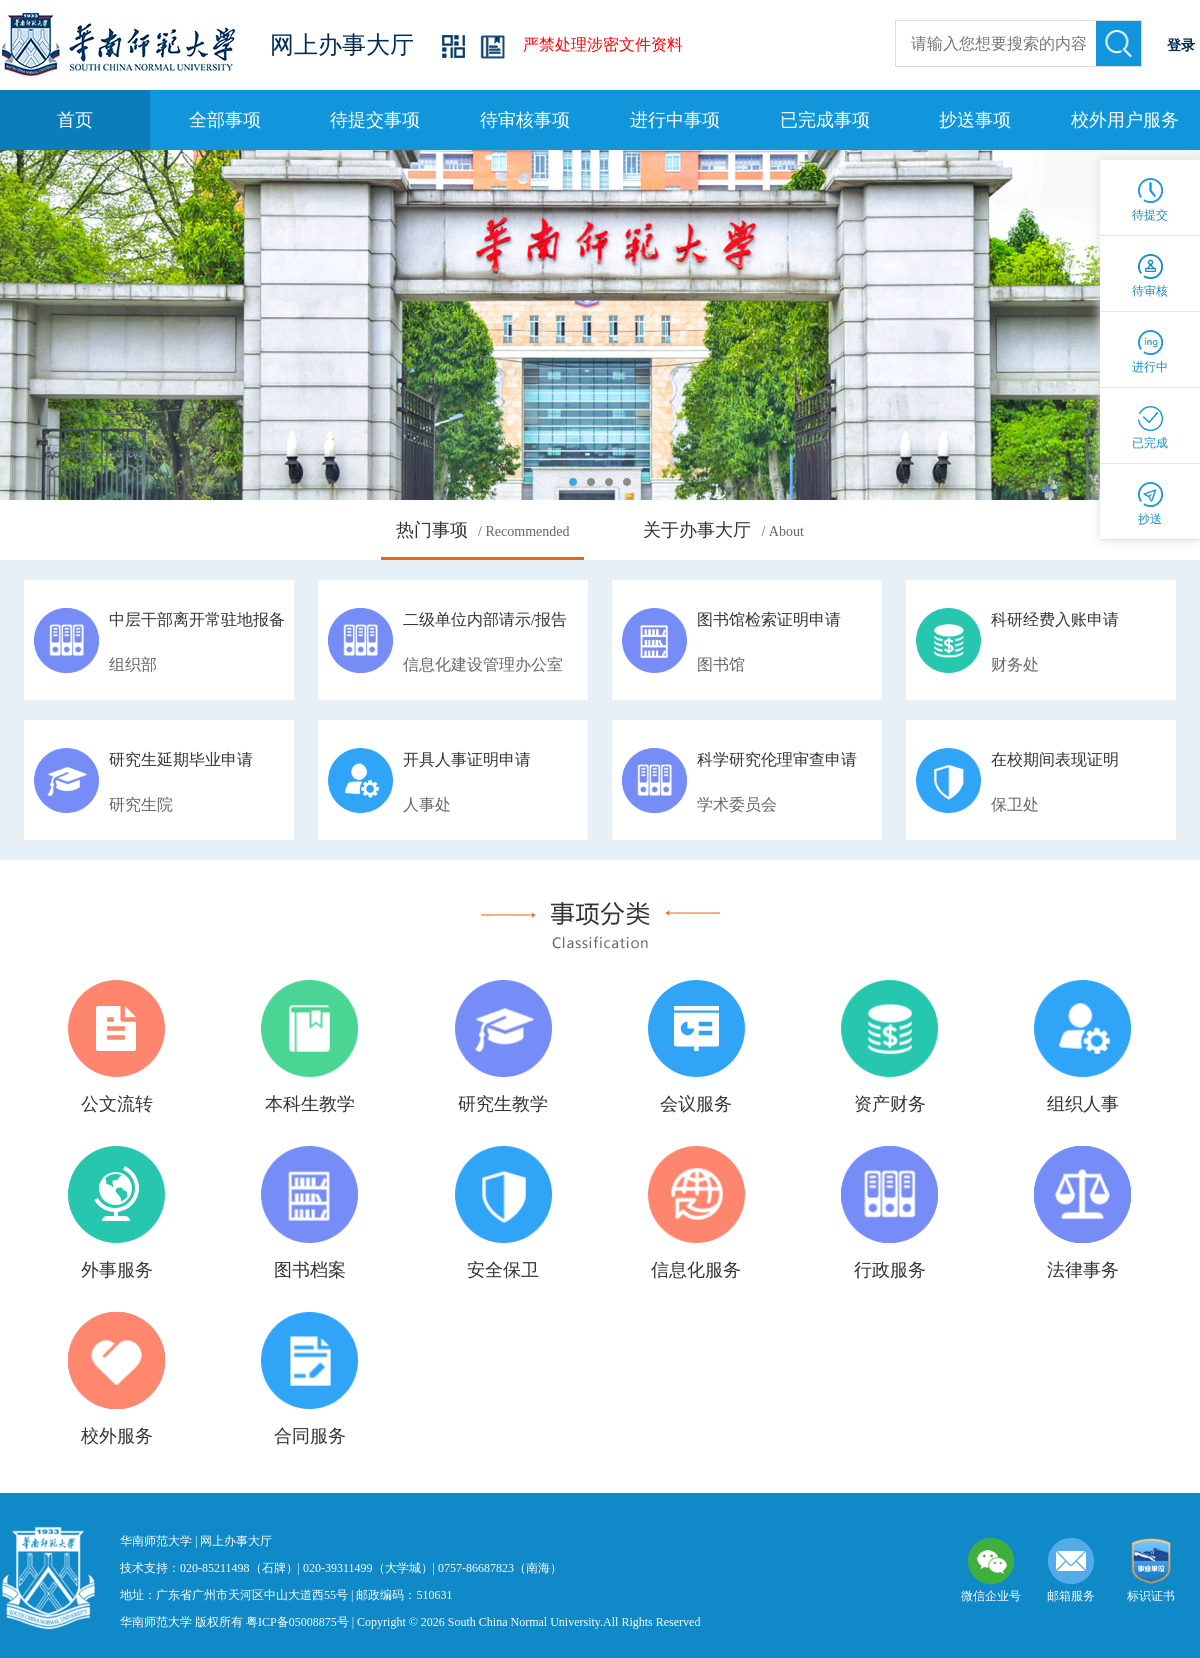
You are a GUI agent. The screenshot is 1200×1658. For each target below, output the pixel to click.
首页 (75, 120)
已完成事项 (825, 120)
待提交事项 (375, 120)
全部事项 (225, 120)
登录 (1181, 45)
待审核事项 (525, 120)
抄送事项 (975, 120)
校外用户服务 (1125, 120)
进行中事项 (675, 120)
